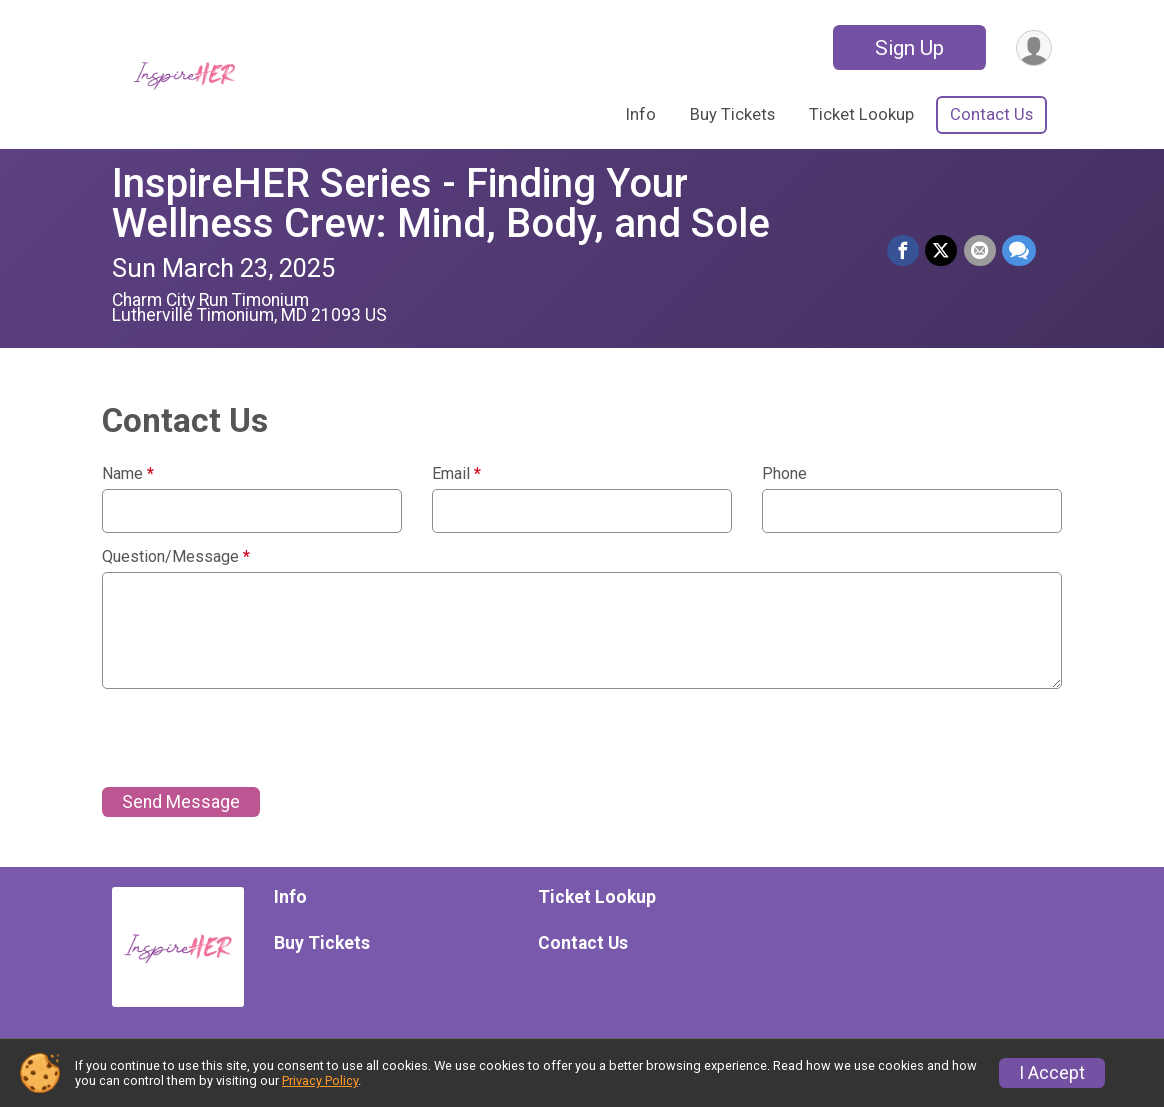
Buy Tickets (732, 114)
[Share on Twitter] (942, 251)
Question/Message (176, 557)
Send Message (181, 802)
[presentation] (254, 738)
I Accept (1052, 1073)
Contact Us (991, 114)
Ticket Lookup (861, 114)
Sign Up (908, 48)
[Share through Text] (1019, 251)
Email (456, 474)
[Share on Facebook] (904, 251)
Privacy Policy (320, 1080)
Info (641, 114)
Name (128, 474)
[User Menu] (1033, 47)
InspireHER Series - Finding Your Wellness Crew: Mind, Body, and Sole (441, 203)
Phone (784, 474)
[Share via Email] (980, 251)
